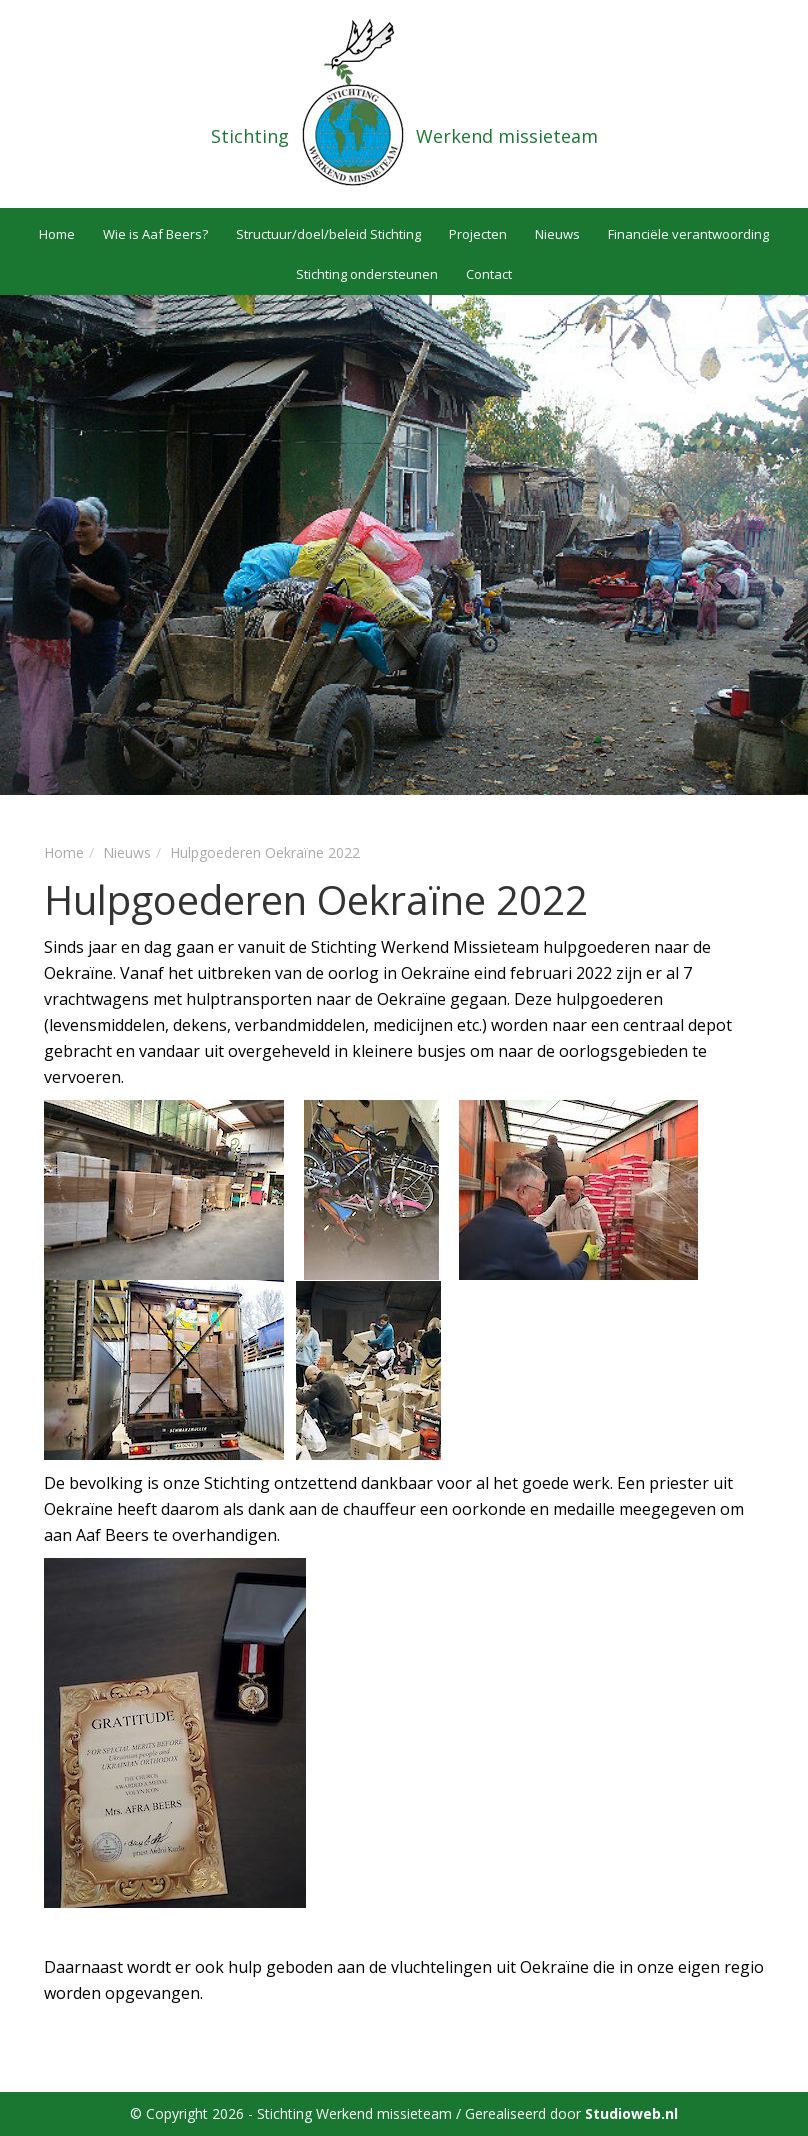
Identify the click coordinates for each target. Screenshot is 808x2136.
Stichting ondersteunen (367, 274)
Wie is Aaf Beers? (155, 234)
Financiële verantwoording (688, 234)
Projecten (478, 234)
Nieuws (557, 234)
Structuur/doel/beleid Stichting (328, 234)
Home (57, 234)
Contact (489, 274)
